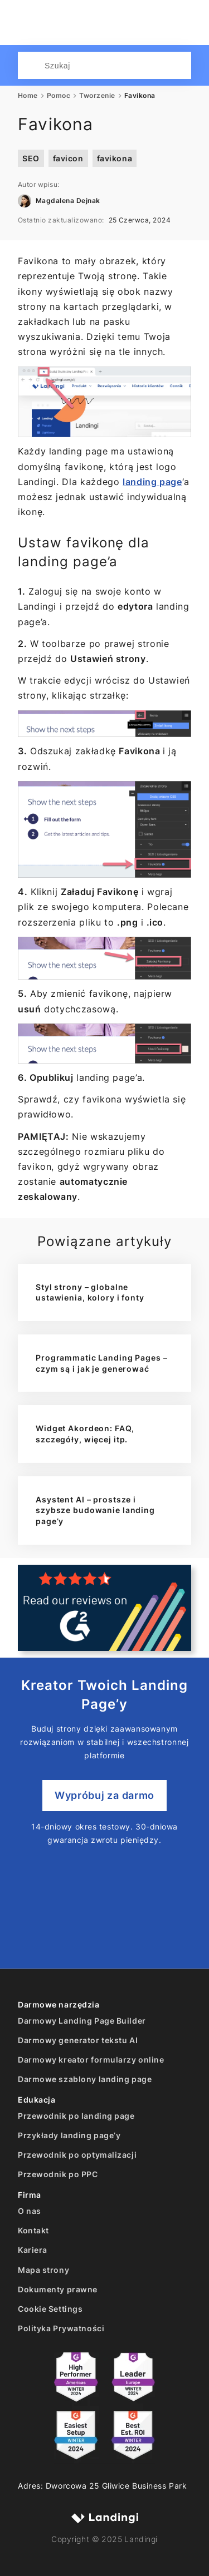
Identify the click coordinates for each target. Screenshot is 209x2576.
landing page (152, 481)
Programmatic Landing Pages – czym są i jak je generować (102, 1363)
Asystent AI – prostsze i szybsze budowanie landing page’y (95, 1510)
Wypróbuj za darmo (104, 1795)
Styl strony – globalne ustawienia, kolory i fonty (90, 1292)
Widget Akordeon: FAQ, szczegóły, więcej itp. (85, 1433)
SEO (31, 158)
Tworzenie (97, 95)
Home (28, 95)
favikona (114, 158)
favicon (68, 158)
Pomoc (58, 95)
